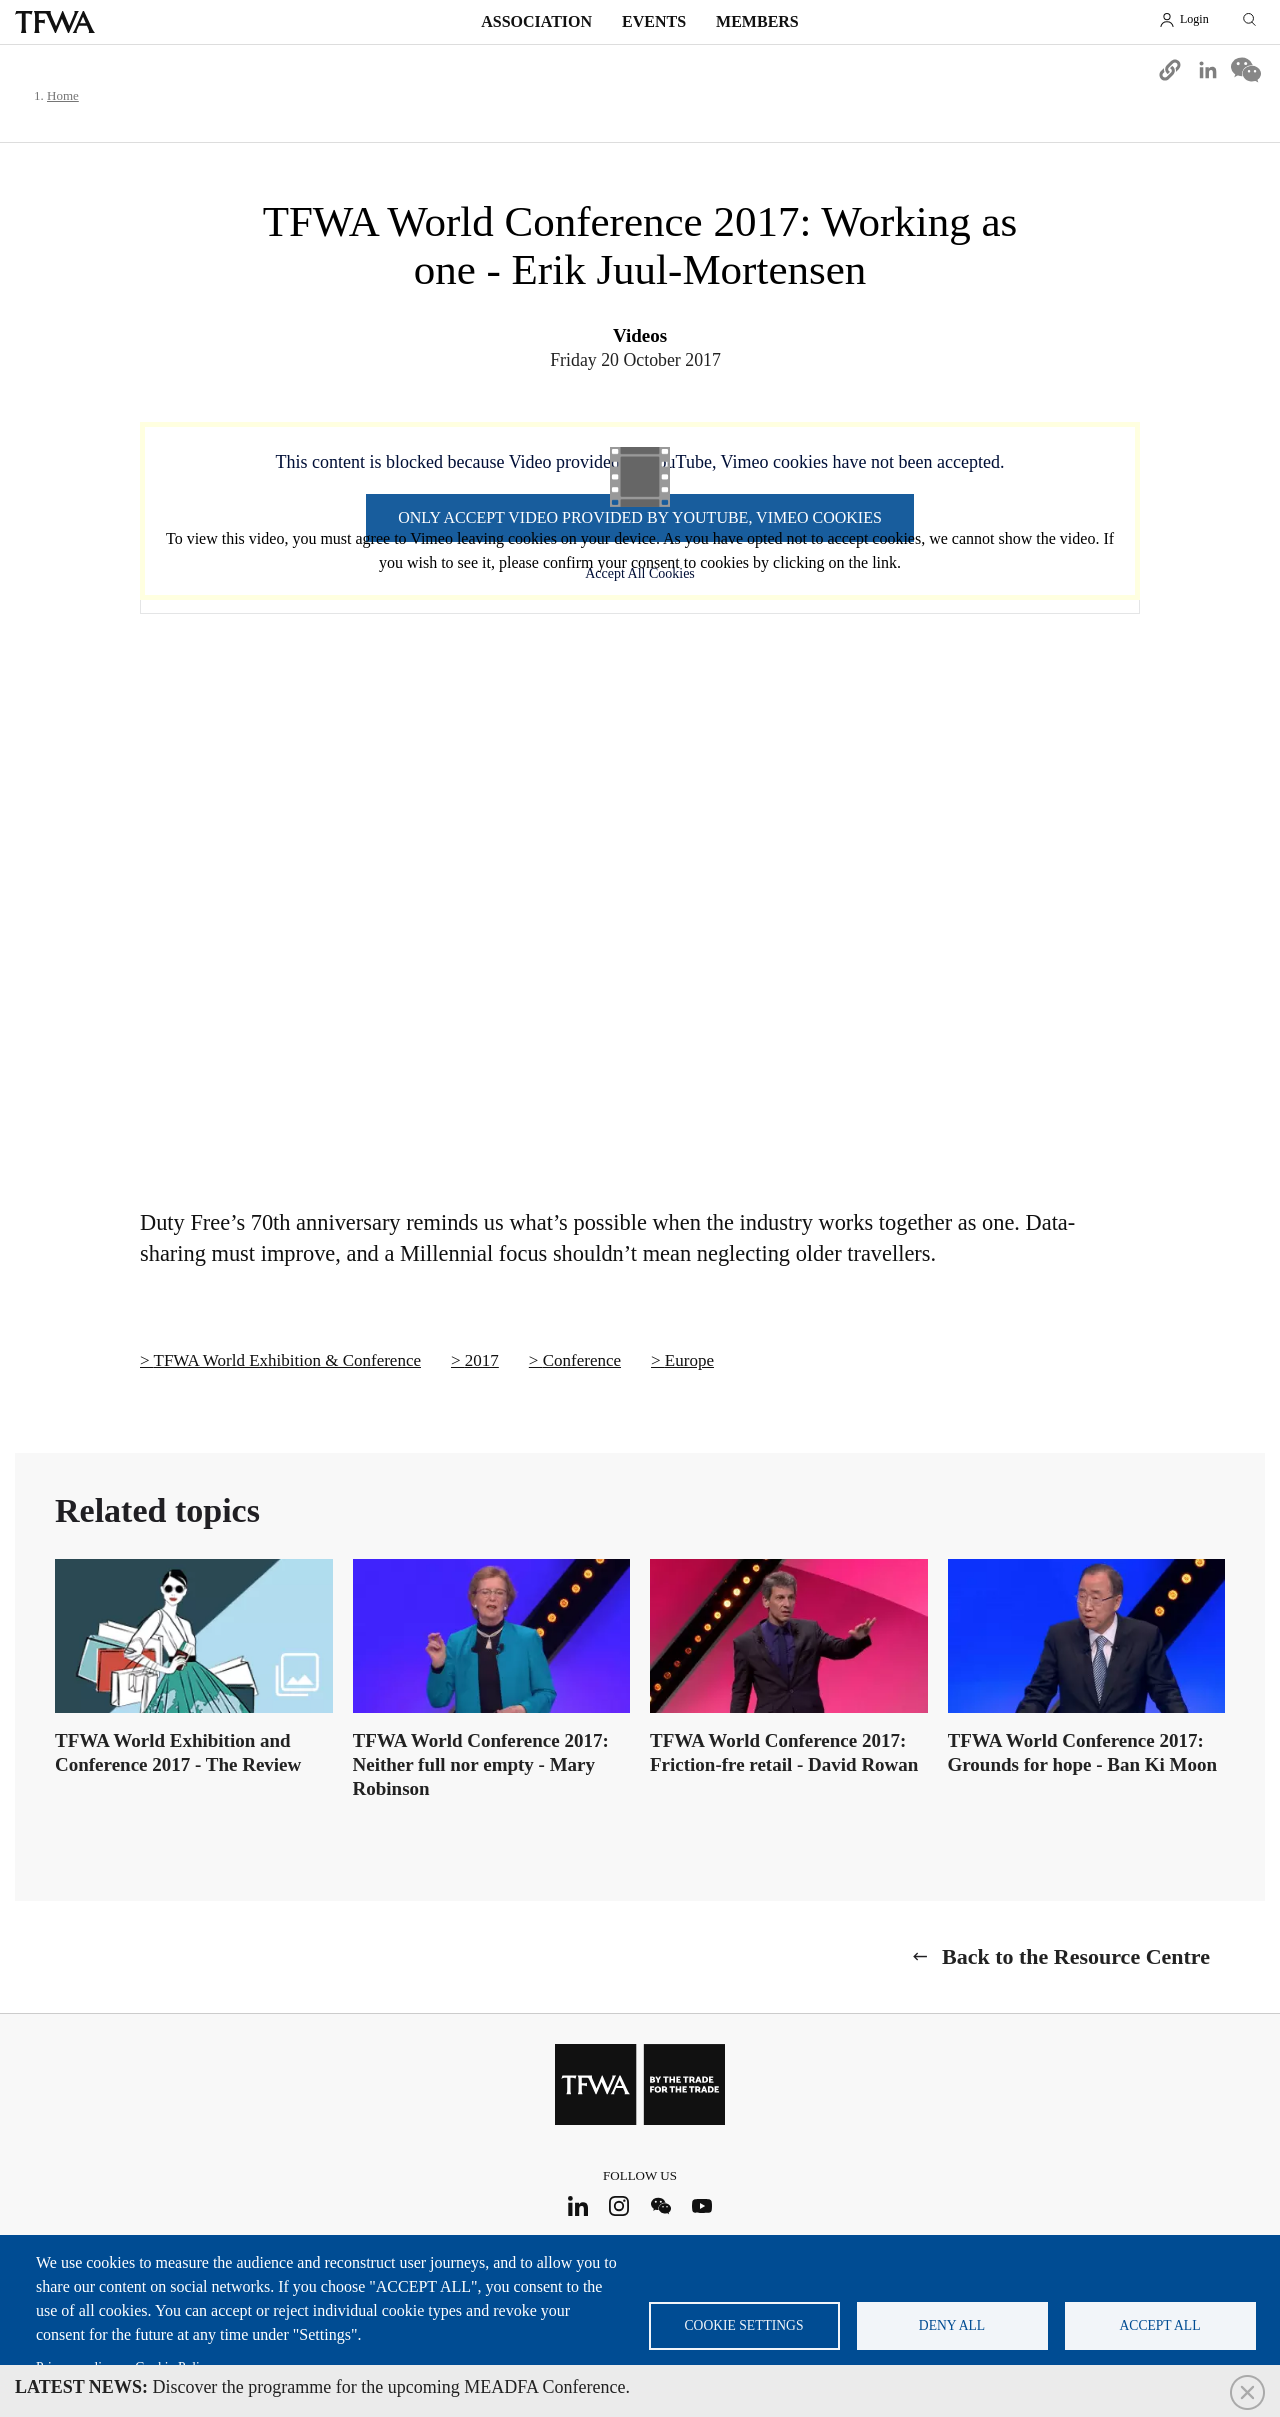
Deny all (952, 2325)
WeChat (660, 2205)
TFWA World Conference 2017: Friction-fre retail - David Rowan (784, 1752)
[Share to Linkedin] (1208, 70)
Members (757, 21)
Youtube (702, 2205)
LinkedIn (577, 2205)
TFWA (55, 22)
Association (536, 21)
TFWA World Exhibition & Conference (287, 1360)
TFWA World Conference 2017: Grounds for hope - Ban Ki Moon (1083, 1752)
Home (63, 95)
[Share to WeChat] (1246, 70)
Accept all (1160, 2325)
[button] (1170, 70)
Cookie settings (744, 2325)
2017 (482, 1360)
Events (654, 21)
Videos (640, 335)
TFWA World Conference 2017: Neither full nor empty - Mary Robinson (481, 1764)
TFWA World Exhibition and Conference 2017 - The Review (178, 1752)
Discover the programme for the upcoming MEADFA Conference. (322, 2387)
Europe (689, 1360)
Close (1247, 2392)
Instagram (619, 2205)
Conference (582, 1360)
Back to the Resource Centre (1076, 1956)
